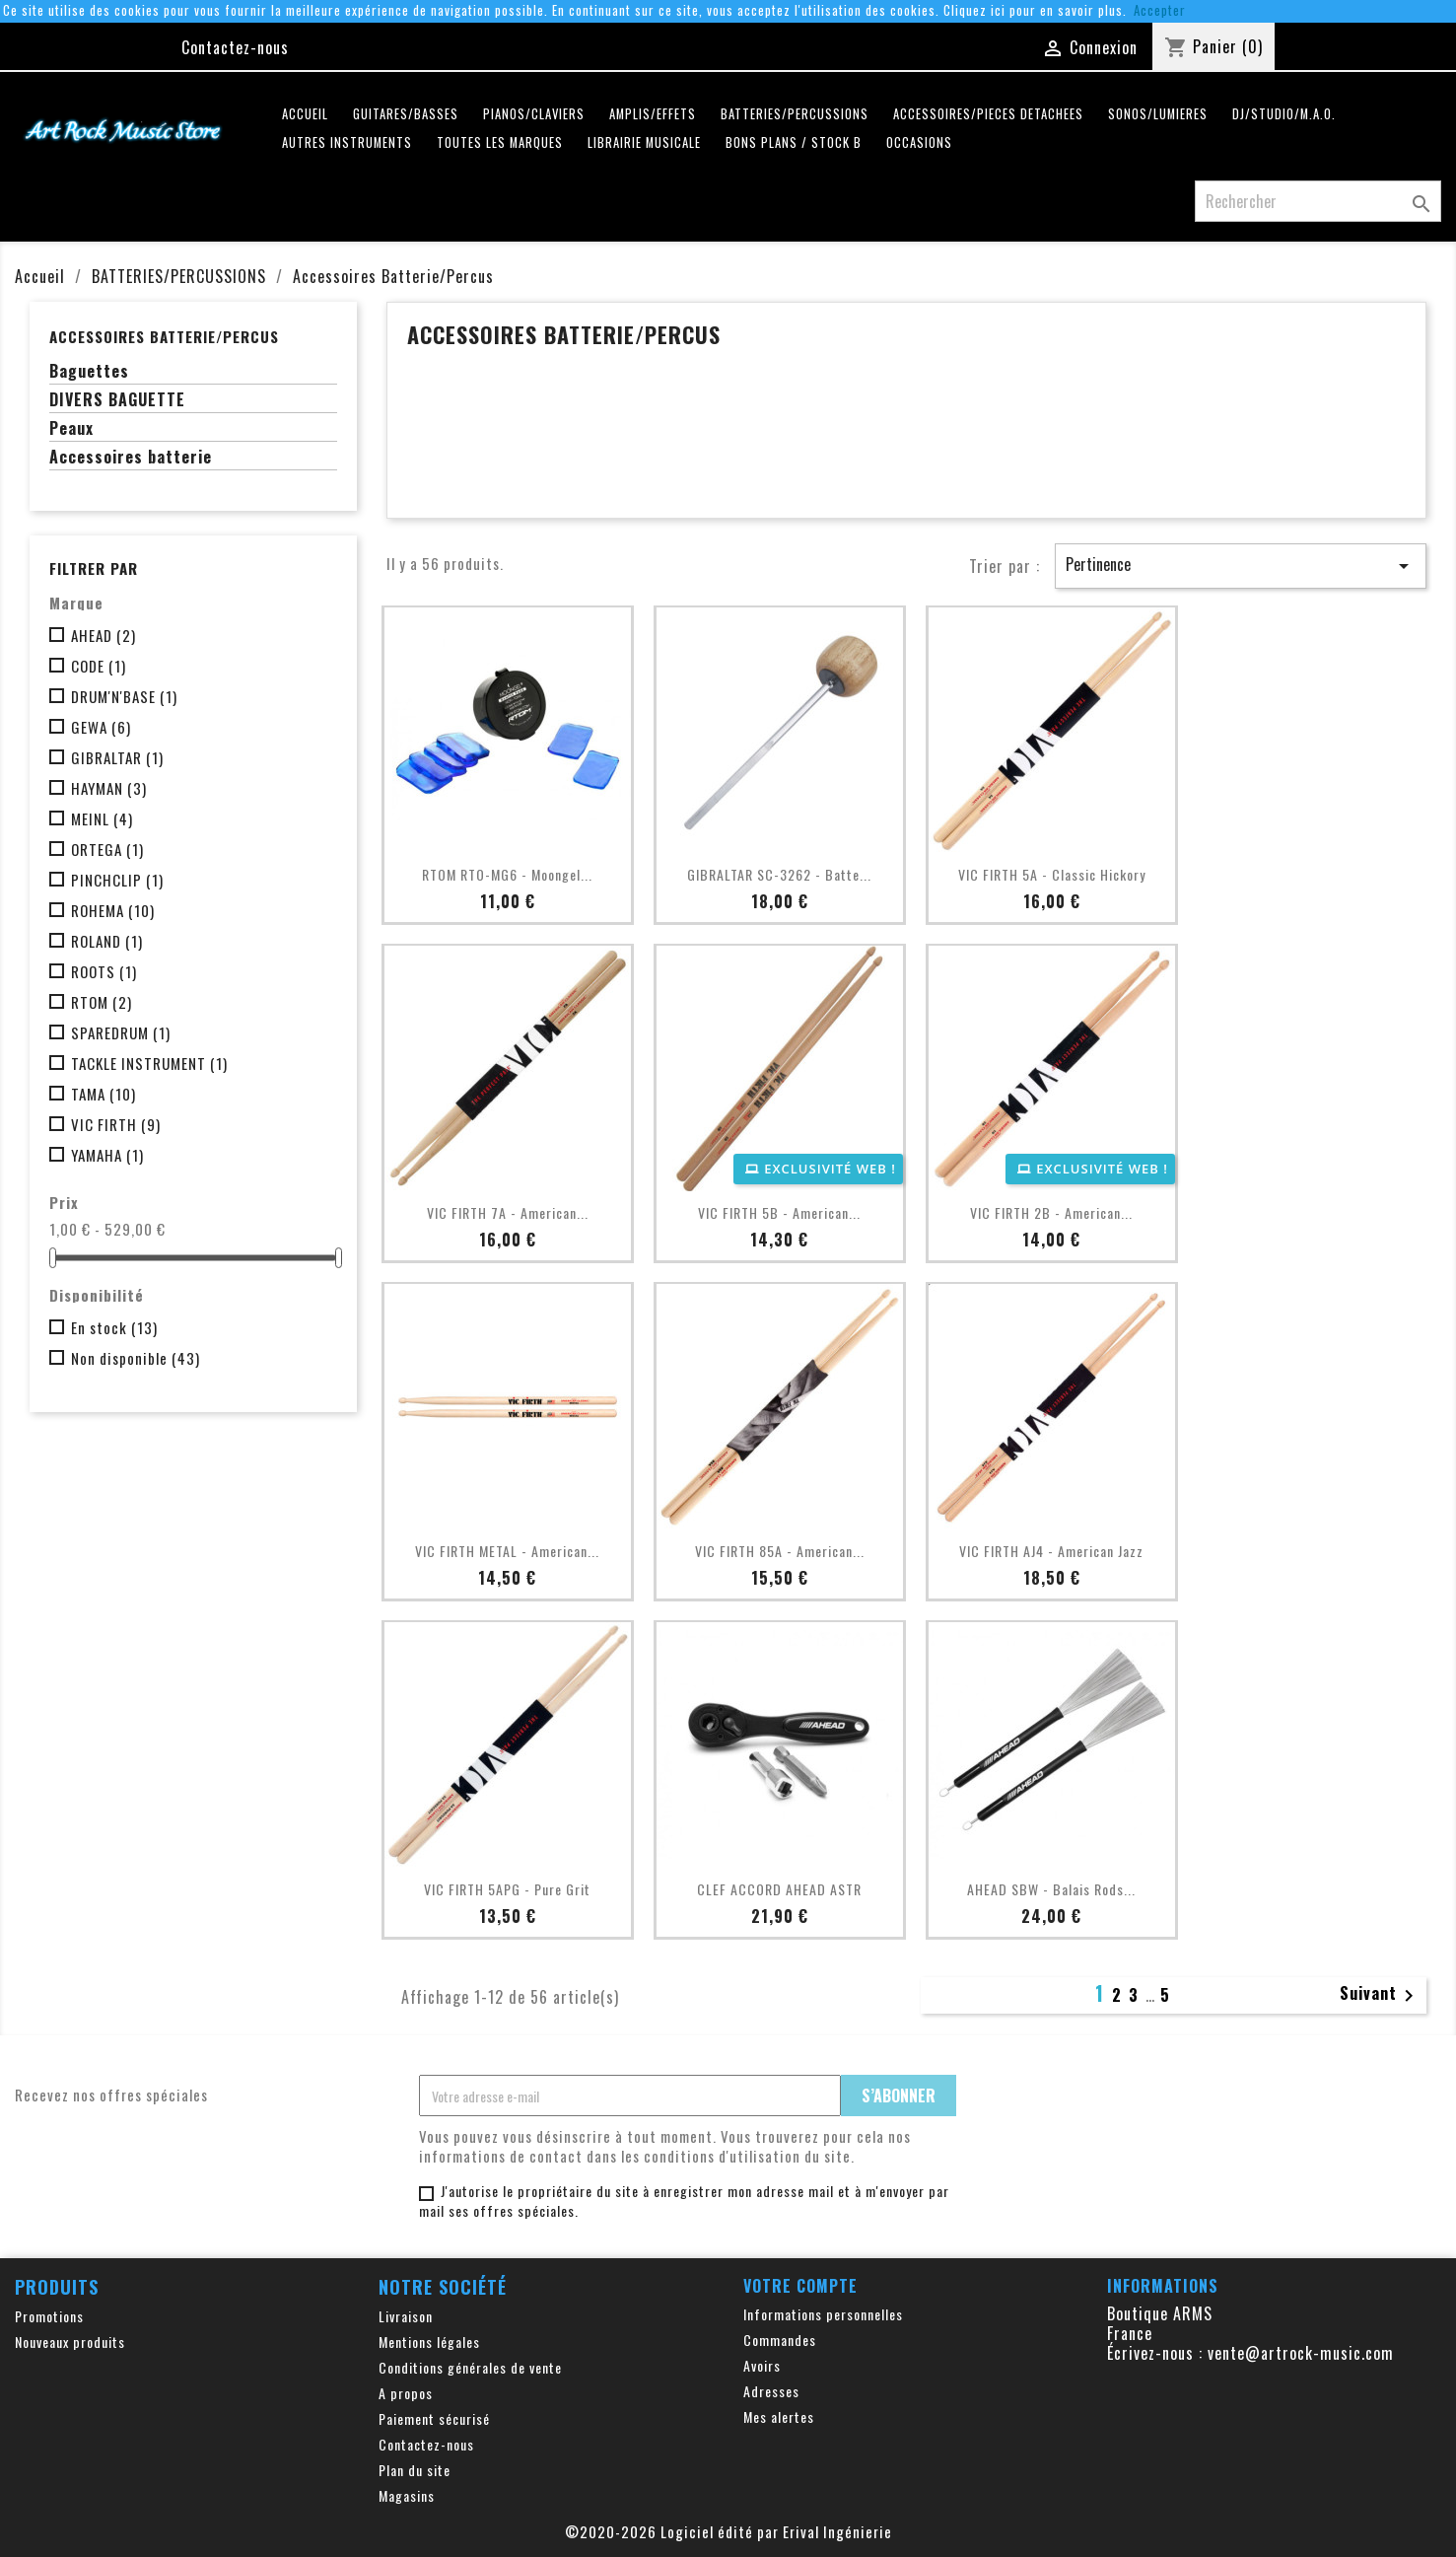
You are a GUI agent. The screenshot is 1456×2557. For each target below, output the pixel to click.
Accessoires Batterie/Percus (164, 336)
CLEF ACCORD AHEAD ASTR (779, 1889)
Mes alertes (778, 2416)
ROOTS (104, 971)
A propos (406, 2392)
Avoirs (762, 2365)
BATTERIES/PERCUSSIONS (794, 114)
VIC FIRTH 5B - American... (779, 1212)
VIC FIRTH (116, 1124)
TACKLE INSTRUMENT (149, 1063)
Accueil (305, 114)
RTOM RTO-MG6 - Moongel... (507, 874)
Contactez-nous (235, 47)
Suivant (1380, 1995)
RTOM (101, 1002)
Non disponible (135, 1358)
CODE (98, 665)
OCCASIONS (919, 142)
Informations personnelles (823, 2314)
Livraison (406, 2316)
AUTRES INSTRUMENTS (347, 142)
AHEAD (103, 635)
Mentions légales (429, 2341)
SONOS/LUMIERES (1158, 114)
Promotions (49, 2316)
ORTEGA (107, 849)
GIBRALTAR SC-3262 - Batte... (779, 874)
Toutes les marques (500, 142)
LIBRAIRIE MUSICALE (644, 142)
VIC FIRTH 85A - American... (780, 1550)
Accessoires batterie (130, 457)
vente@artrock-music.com (1301, 2353)
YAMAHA (107, 1155)
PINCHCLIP (117, 879)
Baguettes (89, 372)
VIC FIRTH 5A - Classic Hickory (1051, 874)
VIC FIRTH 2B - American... (1051, 1212)
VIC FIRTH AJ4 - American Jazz (1051, 1550)
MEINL (102, 818)
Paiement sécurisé (434, 2418)
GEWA (101, 727)
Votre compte (800, 2286)
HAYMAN (109, 788)
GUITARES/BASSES (405, 114)
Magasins (407, 2495)
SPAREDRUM (121, 1032)
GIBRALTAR (117, 757)
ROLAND (107, 941)
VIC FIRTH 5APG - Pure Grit (507, 1889)
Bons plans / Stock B (794, 142)
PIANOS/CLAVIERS (534, 114)
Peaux (71, 429)
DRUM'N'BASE (124, 696)
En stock (114, 1327)
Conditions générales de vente (470, 2367)
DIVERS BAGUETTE (117, 400)
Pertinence (1241, 565)
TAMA (103, 1093)
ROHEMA (113, 910)
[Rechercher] (1318, 201)
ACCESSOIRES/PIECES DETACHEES (988, 114)
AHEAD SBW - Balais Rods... (1051, 1889)
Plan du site (415, 2469)
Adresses (771, 2390)
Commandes (779, 2339)
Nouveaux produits (70, 2341)
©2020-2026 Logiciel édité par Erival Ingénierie (728, 2531)
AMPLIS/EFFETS (652, 114)
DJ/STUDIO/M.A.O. (1284, 114)
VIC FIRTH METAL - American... (507, 1550)
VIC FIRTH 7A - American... (508, 1212)
